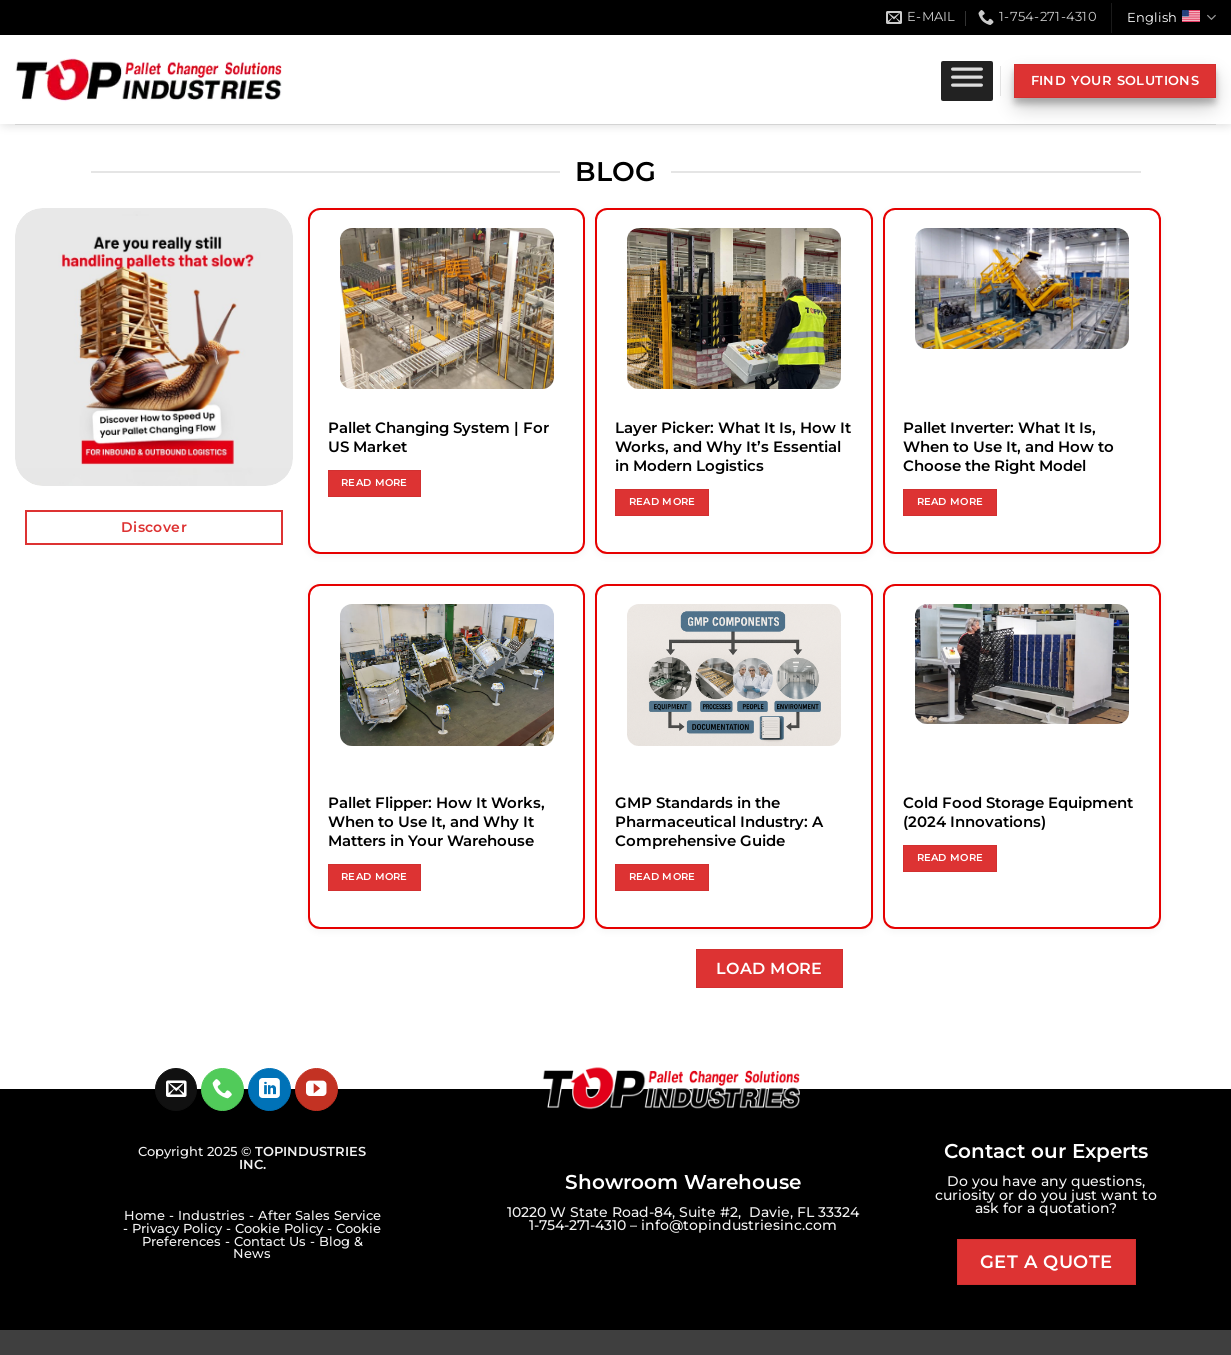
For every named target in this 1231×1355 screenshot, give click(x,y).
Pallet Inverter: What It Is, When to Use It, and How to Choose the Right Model (1008, 447)
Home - (151, 1215)
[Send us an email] (176, 1089)
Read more (374, 482)
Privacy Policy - (183, 1228)
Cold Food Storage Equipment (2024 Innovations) (1018, 812)
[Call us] (222, 1089)
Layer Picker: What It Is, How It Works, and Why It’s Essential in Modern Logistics (733, 447)
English (1171, 17)
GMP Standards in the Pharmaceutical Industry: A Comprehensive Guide (719, 822)
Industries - (218, 1215)
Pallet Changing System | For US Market (438, 437)
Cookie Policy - (285, 1228)
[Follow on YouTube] (316, 1089)
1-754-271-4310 (577, 1225)
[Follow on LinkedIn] (269, 1089)
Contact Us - (276, 1241)
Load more (769, 968)
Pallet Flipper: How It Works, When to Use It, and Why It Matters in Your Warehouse (436, 822)
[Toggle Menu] (967, 81)
